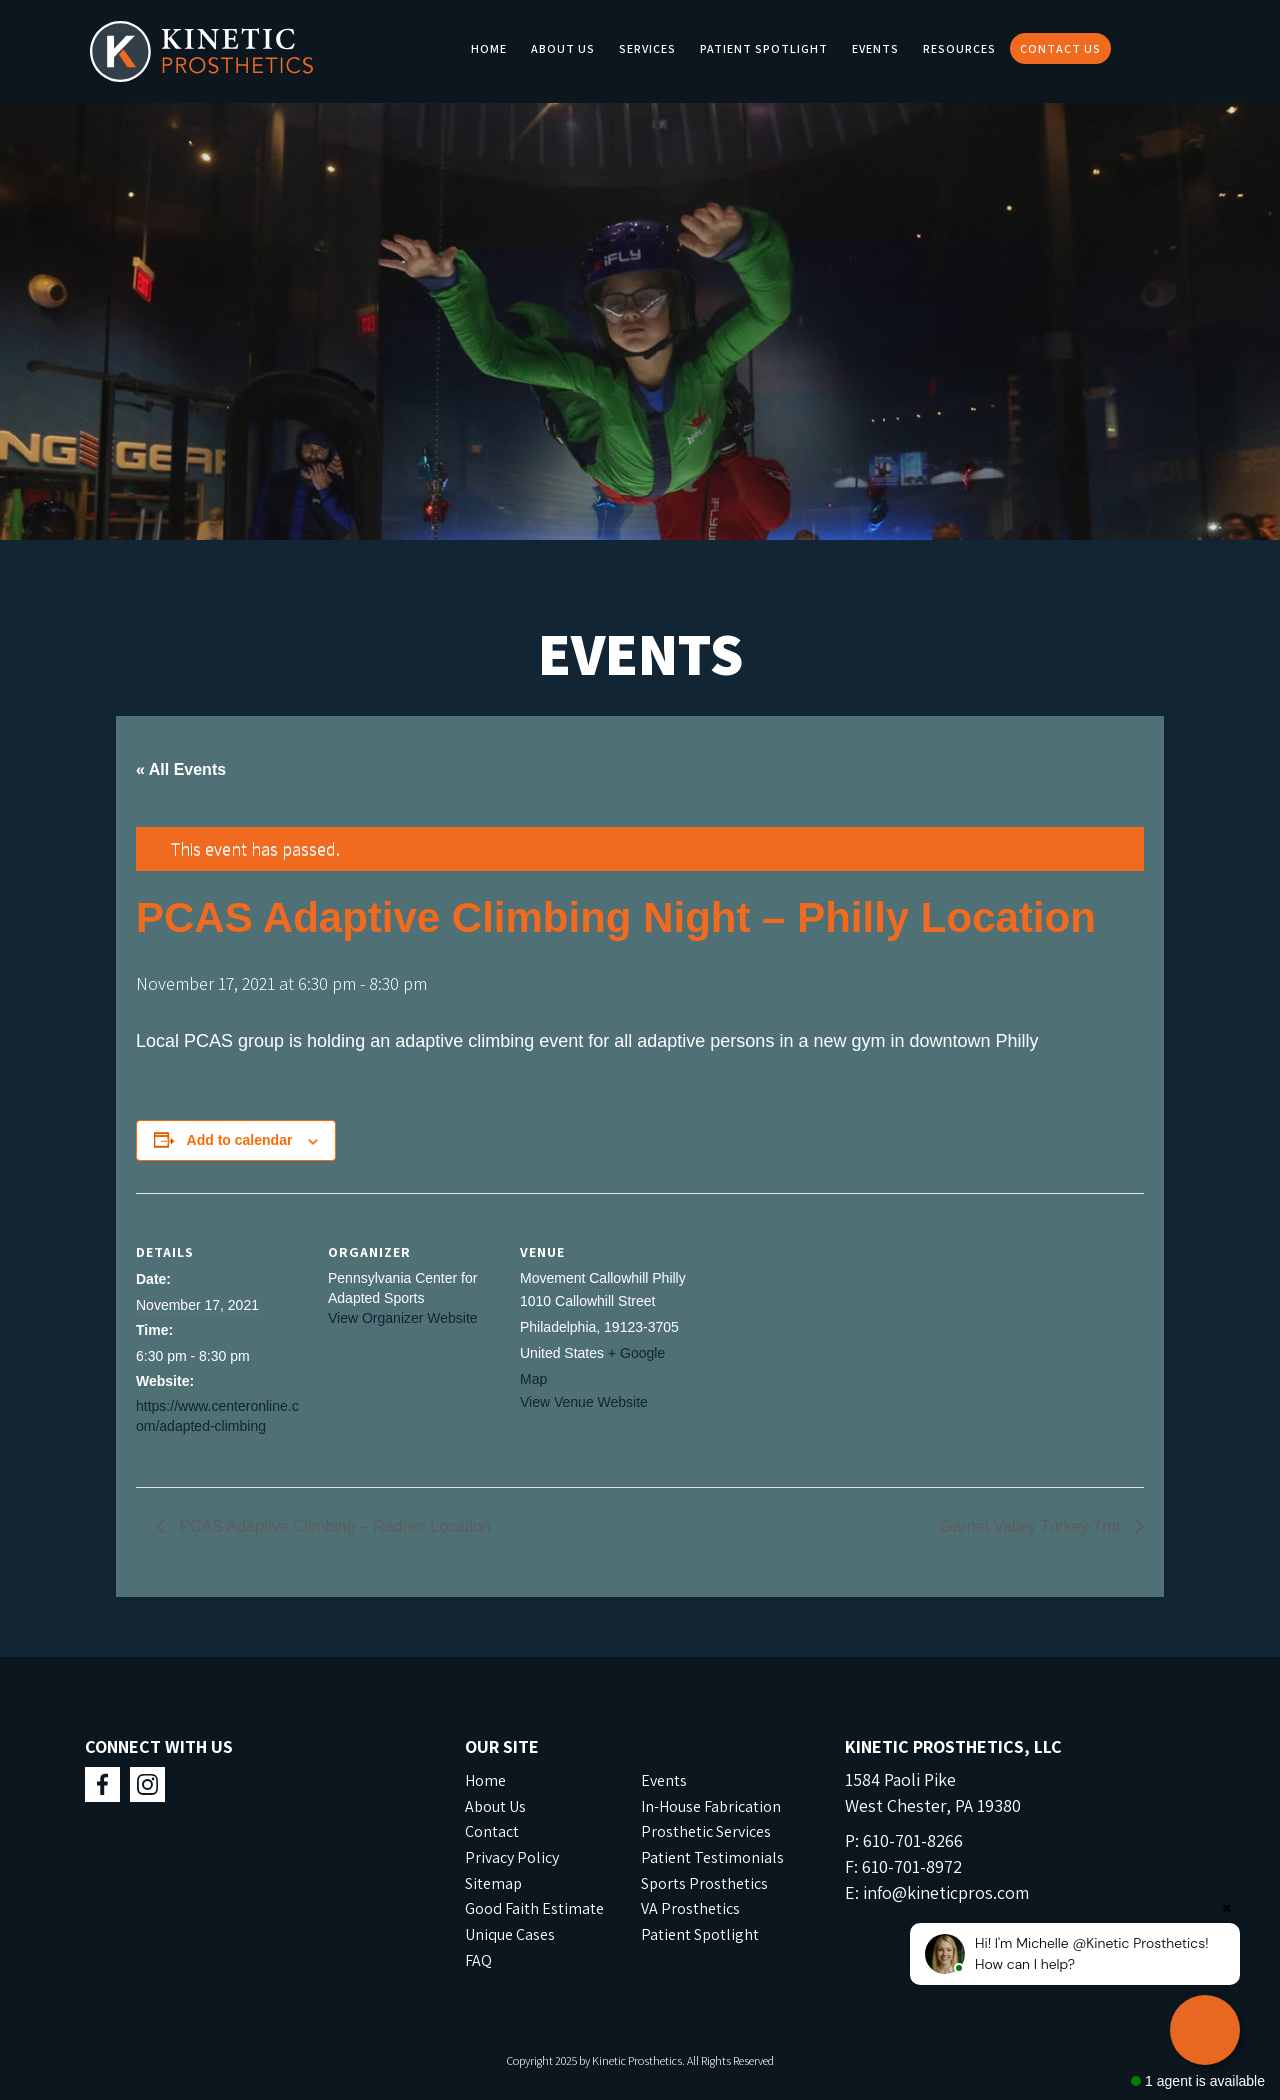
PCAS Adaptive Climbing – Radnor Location (333, 1526)
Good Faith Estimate (534, 1908)
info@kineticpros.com (946, 1892)
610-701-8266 (913, 1840)
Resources (959, 48)
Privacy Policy (512, 1857)
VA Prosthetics (690, 1908)
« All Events (181, 769)
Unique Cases (510, 1934)
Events (875, 48)
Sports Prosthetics (704, 1883)
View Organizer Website (403, 1318)
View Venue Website (584, 1402)
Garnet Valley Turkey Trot (1032, 1526)
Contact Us (1060, 48)
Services (647, 48)
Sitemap (493, 1883)
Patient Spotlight (764, 48)
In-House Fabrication (711, 1806)
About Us (563, 48)
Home (489, 48)
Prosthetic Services (706, 1831)
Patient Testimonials (712, 1857)
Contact (492, 1831)
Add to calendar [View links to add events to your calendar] (240, 1140)
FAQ (478, 1960)
